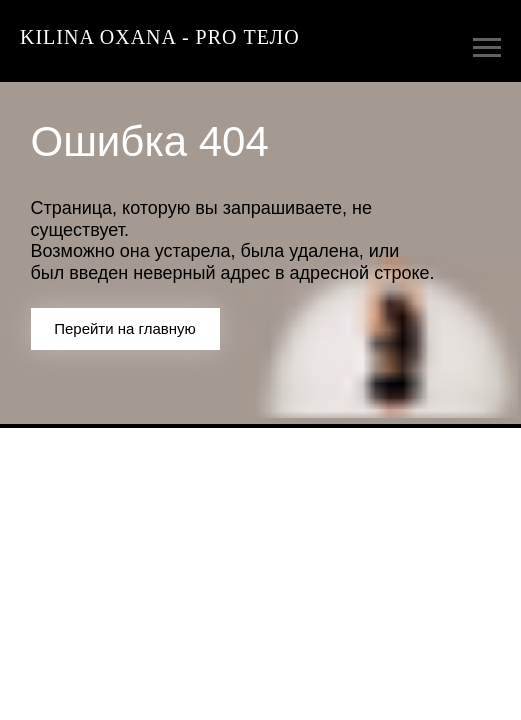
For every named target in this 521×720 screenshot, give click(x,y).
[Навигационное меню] (487, 48)
